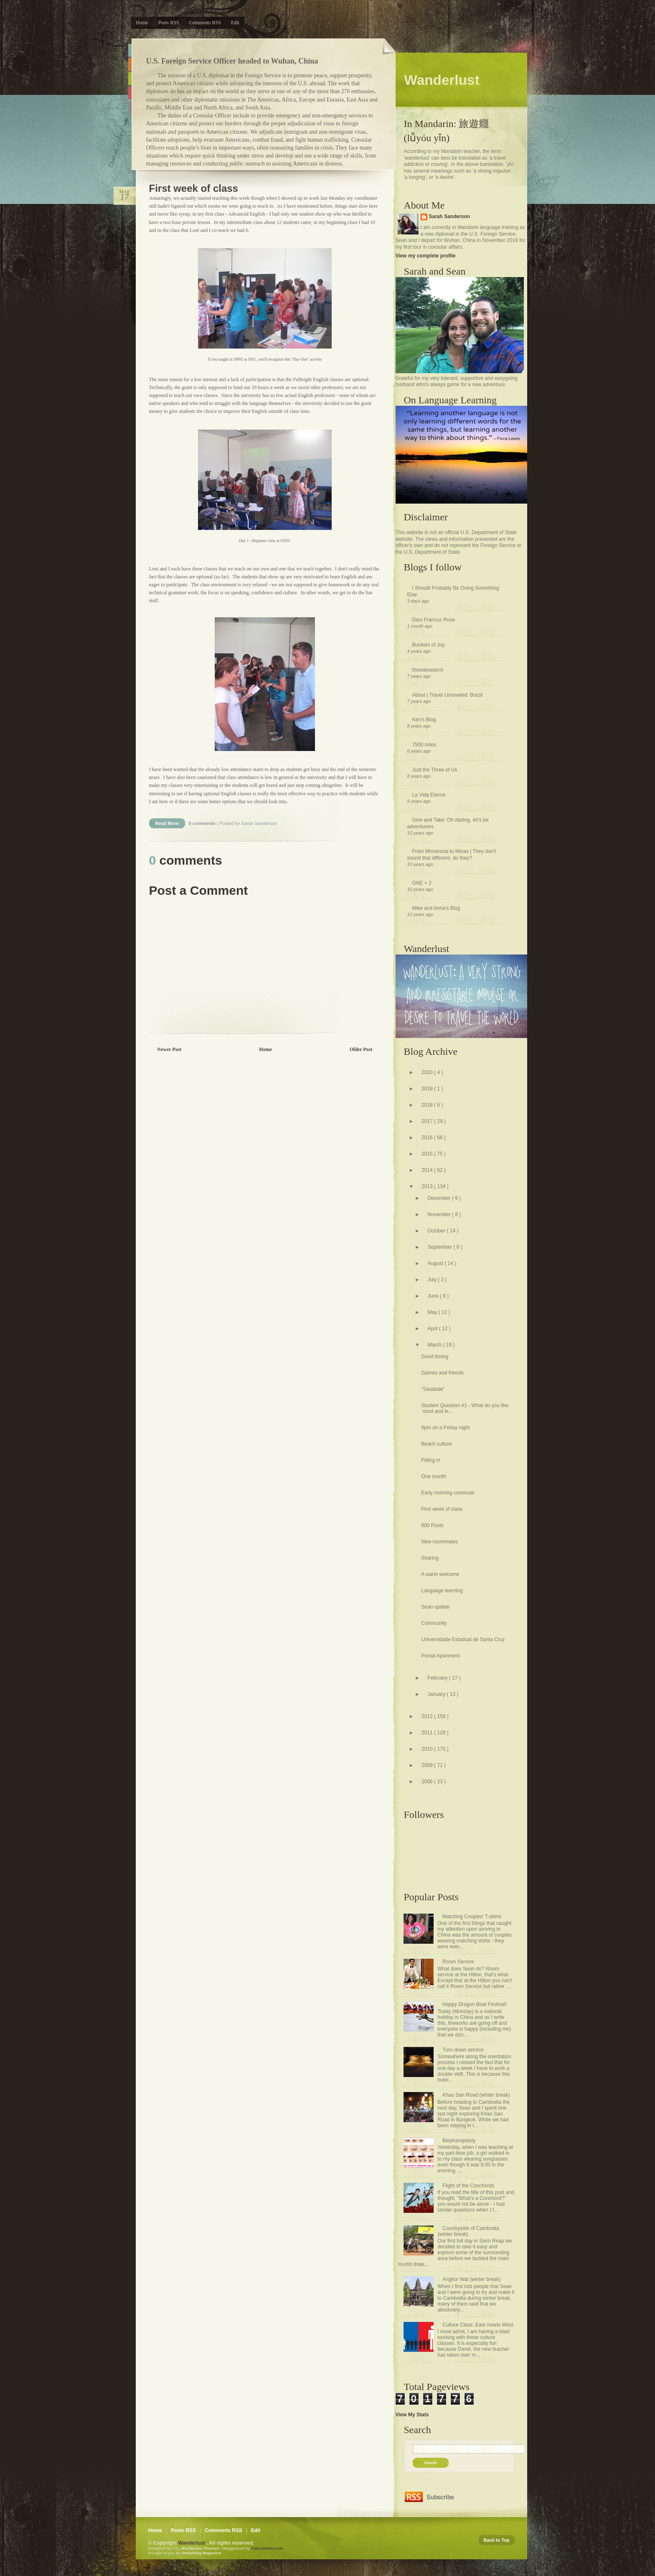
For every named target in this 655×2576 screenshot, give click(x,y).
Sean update (435, 1607)
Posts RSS (168, 22)
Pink (130, 93)
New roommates (439, 1542)
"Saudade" (433, 1389)
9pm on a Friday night (445, 1428)
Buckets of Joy (428, 645)
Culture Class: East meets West (477, 2325)
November (439, 1214)
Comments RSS (205, 22)
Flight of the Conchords (468, 2186)
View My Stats (412, 2415)
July (432, 1280)
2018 (427, 1105)
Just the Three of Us (434, 770)
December (439, 1198)
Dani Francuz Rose (433, 620)
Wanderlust (192, 2543)
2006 (427, 1781)
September (440, 1247)
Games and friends (442, 1373)
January (437, 1694)
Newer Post (169, 1049)
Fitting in (430, 1460)
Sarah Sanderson (449, 216)
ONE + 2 (422, 883)
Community (434, 1623)
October (437, 1231)
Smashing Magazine (201, 2553)
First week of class (193, 188)
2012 (427, 1716)
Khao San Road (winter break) (476, 2095)
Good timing (434, 1356)
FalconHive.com (267, 2548)
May (432, 1312)
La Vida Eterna (428, 795)
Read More (166, 823)
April (433, 1328)
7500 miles (424, 745)
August (435, 1263)
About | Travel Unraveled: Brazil (447, 695)
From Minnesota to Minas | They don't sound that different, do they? (451, 854)
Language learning (441, 1590)
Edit (235, 22)
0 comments (203, 823)
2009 (427, 1765)
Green (130, 78)
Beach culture (436, 1444)
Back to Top (497, 2540)
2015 (427, 1154)
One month (433, 1476)
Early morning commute (447, 1493)
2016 (427, 1137)
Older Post (361, 1049)
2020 (427, 1072)
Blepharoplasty (458, 2140)
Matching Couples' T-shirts (471, 1916)
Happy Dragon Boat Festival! (474, 2004)
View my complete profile (426, 256)
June (433, 1296)
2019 (427, 1089)
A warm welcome (440, 1574)
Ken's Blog (424, 720)
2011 (427, 1733)
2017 (427, 1121)
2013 (427, 1186)
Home (142, 22)
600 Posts (432, 1525)
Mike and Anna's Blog (436, 908)
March (435, 1345)
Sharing (429, 1558)
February (438, 1678)
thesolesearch (428, 670)
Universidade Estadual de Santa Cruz (463, 1639)
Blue (130, 50)
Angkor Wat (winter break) (471, 2279)
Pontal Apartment (440, 1656)
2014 (427, 1170)
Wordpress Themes (201, 2548)
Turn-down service (462, 2050)
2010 (427, 1749)
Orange (130, 64)
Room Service (458, 1962)
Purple (130, 107)
